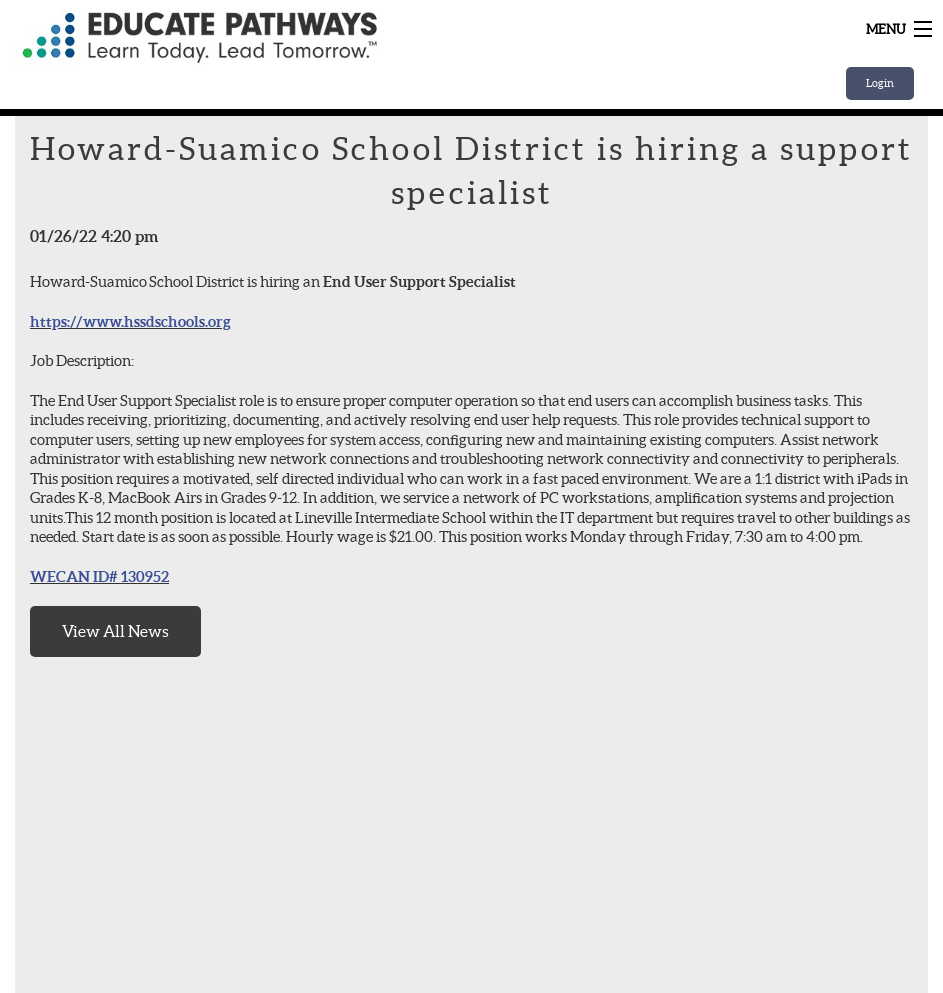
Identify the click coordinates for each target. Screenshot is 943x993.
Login (880, 83)
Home (265, 37)
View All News (115, 631)
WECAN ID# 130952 (99, 576)
